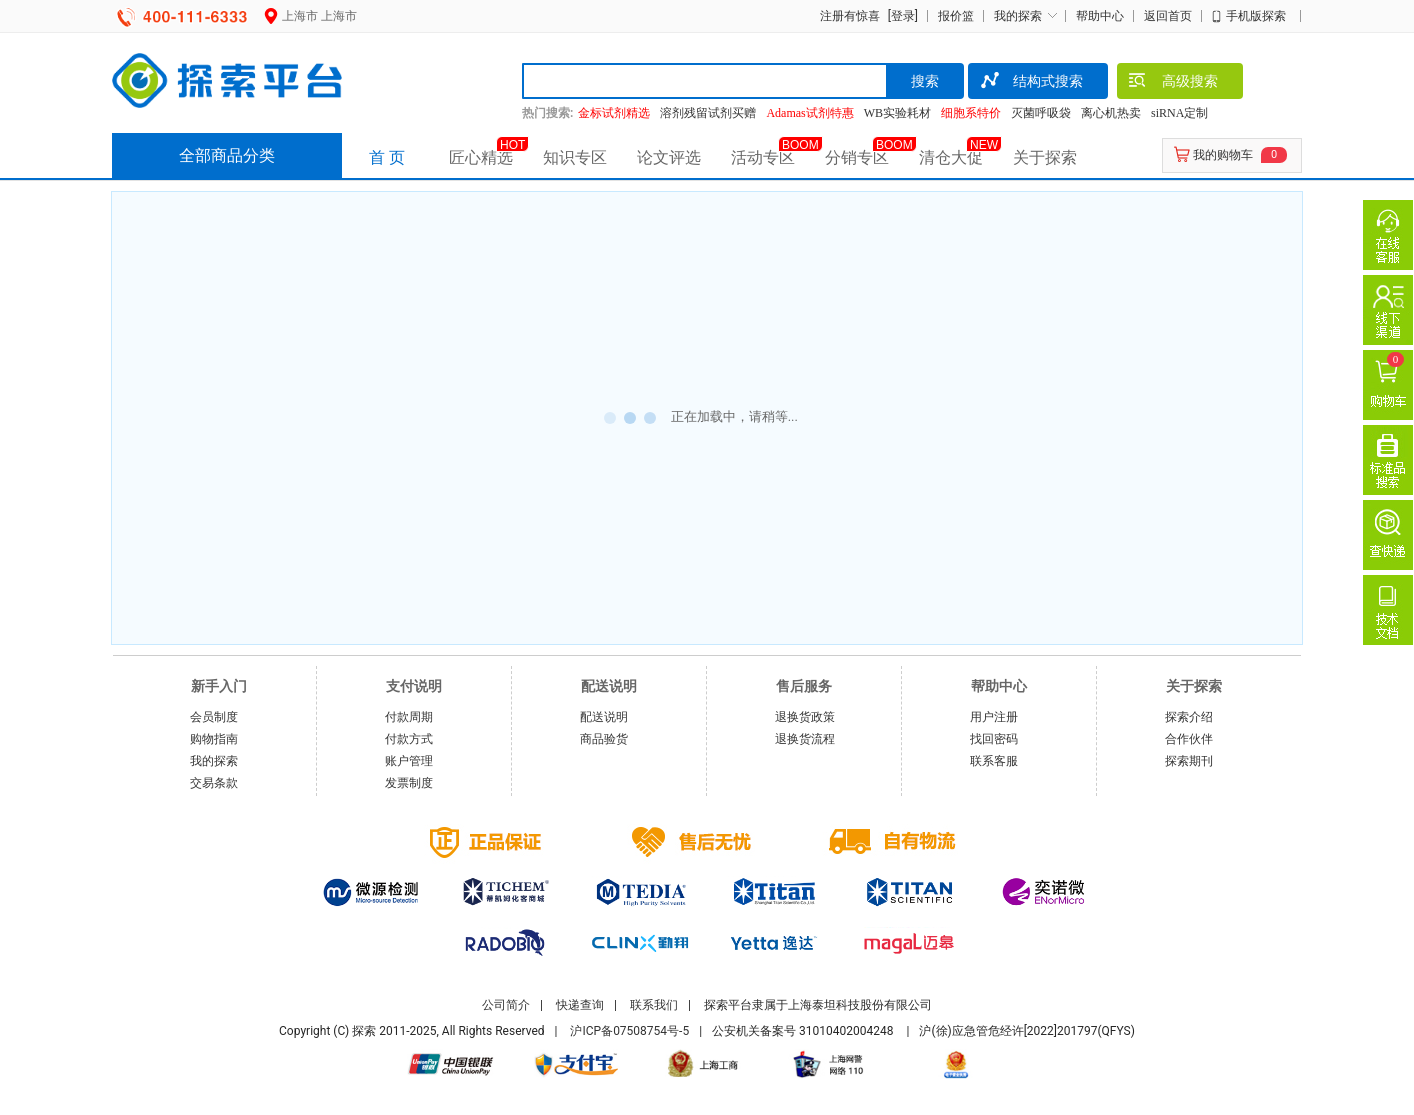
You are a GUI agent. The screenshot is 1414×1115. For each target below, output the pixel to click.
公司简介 (506, 1005)
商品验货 (604, 739)
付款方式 (409, 739)
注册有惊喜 (850, 16)
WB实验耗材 (897, 113)
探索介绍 (1189, 717)
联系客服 (994, 761)
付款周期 (409, 717)
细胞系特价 (971, 113)
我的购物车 (1223, 155)
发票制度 (409, 783)
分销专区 (857, 157)
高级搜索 (1172, 83)
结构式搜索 (1030, 83)
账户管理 (409, 761)
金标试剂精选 (614, 113)
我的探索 (1018, 16)
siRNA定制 (1179, 113)
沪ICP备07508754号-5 (629, 1031)
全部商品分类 (227, 155)
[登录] (900, 16)
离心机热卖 (1111, 113)
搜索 (925, 81)
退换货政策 (805, 717)
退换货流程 (805, 739)
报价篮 (956, 16)
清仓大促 (951, 157)
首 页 (387, 157)
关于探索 (1045, 157)
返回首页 (1168, 16)
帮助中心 (1100, 16)
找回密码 (994, 739)
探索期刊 (1189, 761)
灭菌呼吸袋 (1041, 113)
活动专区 (763, 157)
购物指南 (214, 739)
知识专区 (575, 157)
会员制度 (214, 717)
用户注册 (994, 717)
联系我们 (654, 1005)
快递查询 (580, 1005)
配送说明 (604, 717)
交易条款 (214, 783)
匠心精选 (481, 157)
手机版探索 (1256, 16)
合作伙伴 (1189, 739)
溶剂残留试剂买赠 (708, 113)
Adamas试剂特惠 (809, 113)
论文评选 (669, 157)
